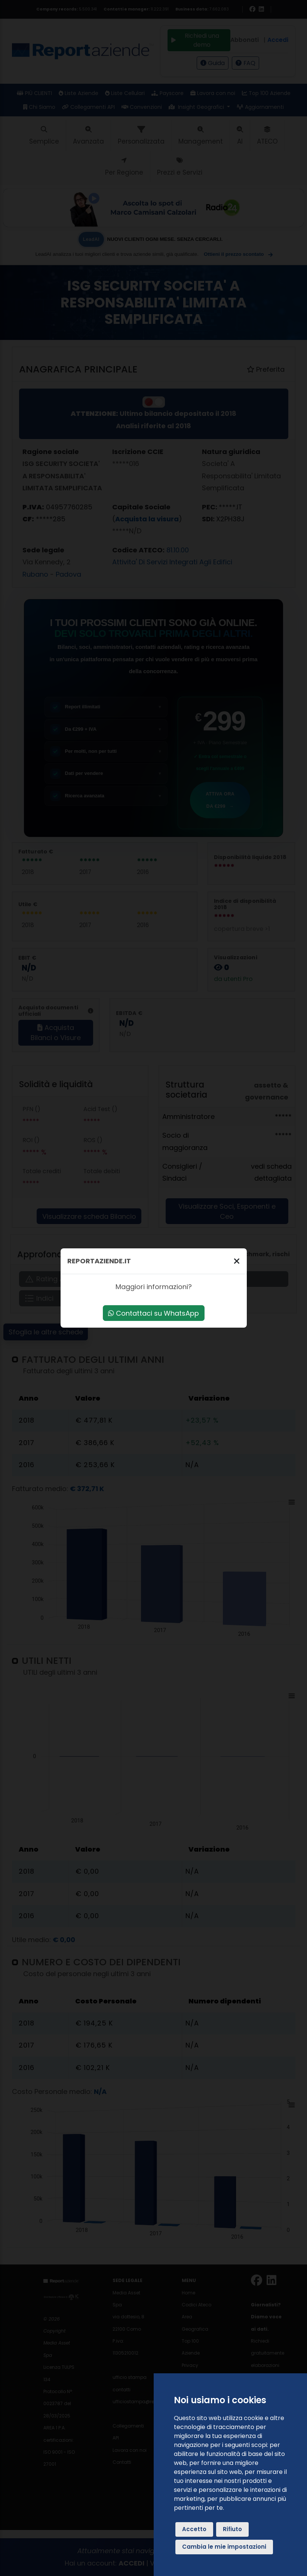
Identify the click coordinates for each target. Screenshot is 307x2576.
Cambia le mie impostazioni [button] (224, 2547)
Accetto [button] (194, 2529)
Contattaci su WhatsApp (153, 1313)
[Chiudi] (236, 1260)
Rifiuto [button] (232, 2529)
